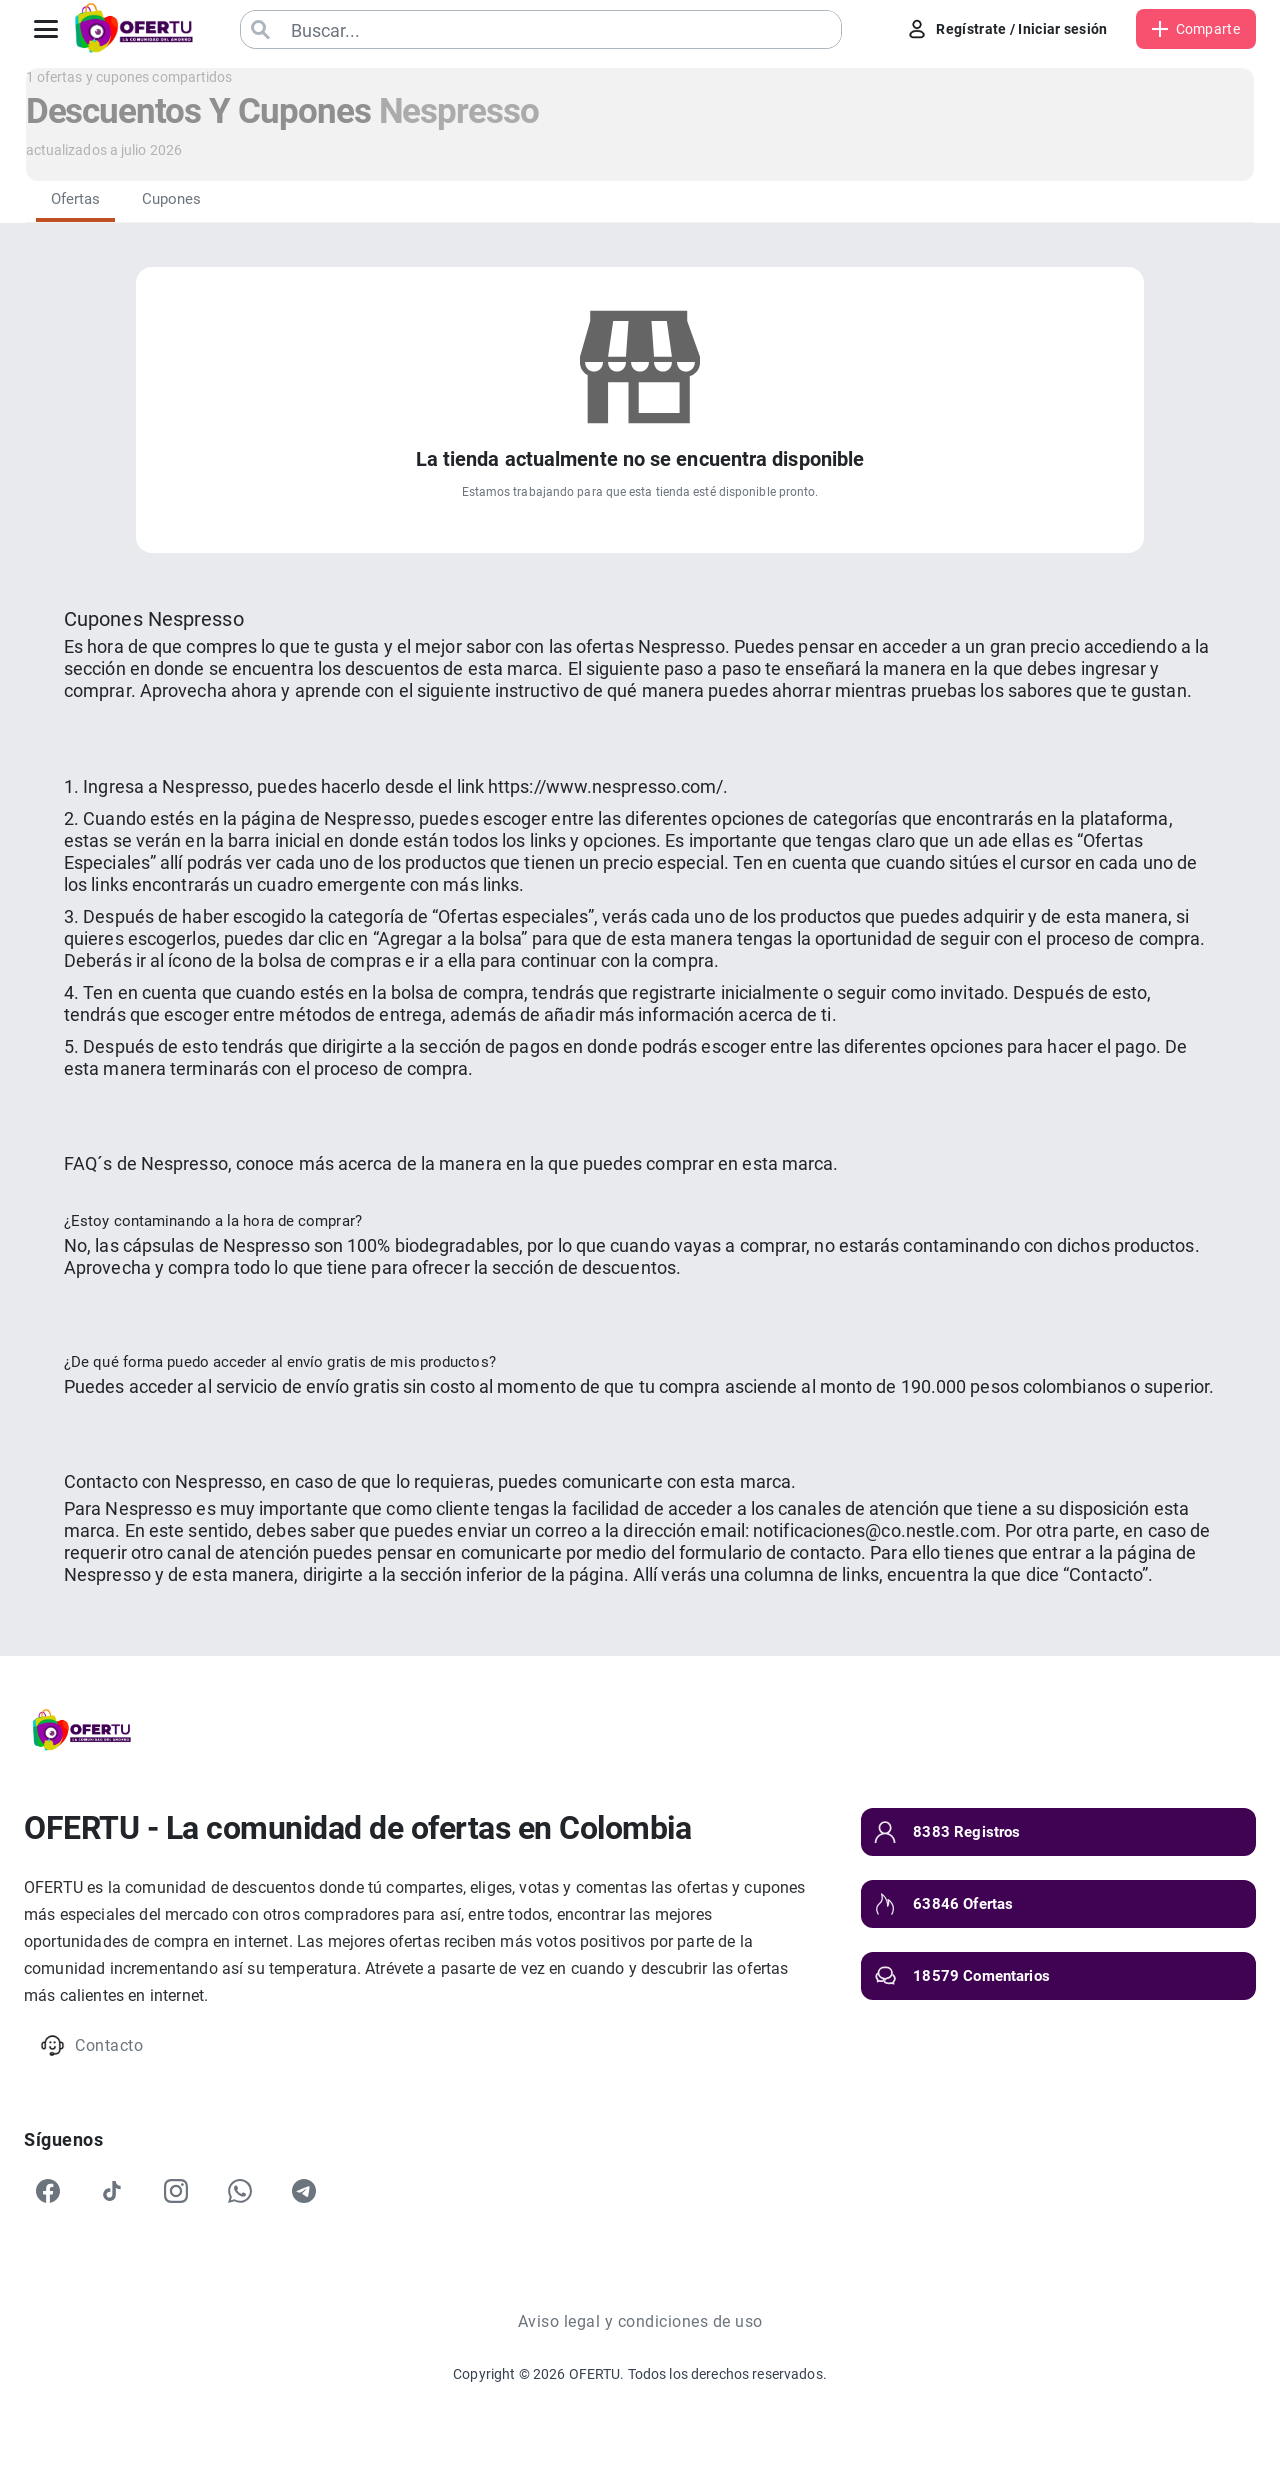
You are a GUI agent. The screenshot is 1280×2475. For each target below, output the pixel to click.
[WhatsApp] (240, 2191)
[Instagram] (176, 2191)
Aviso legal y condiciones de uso (640, 2321)
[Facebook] (48, 2191)
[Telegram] (304, 2191)
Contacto (91, 2045)
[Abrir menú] (46, 29)
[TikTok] (112, 2191)
